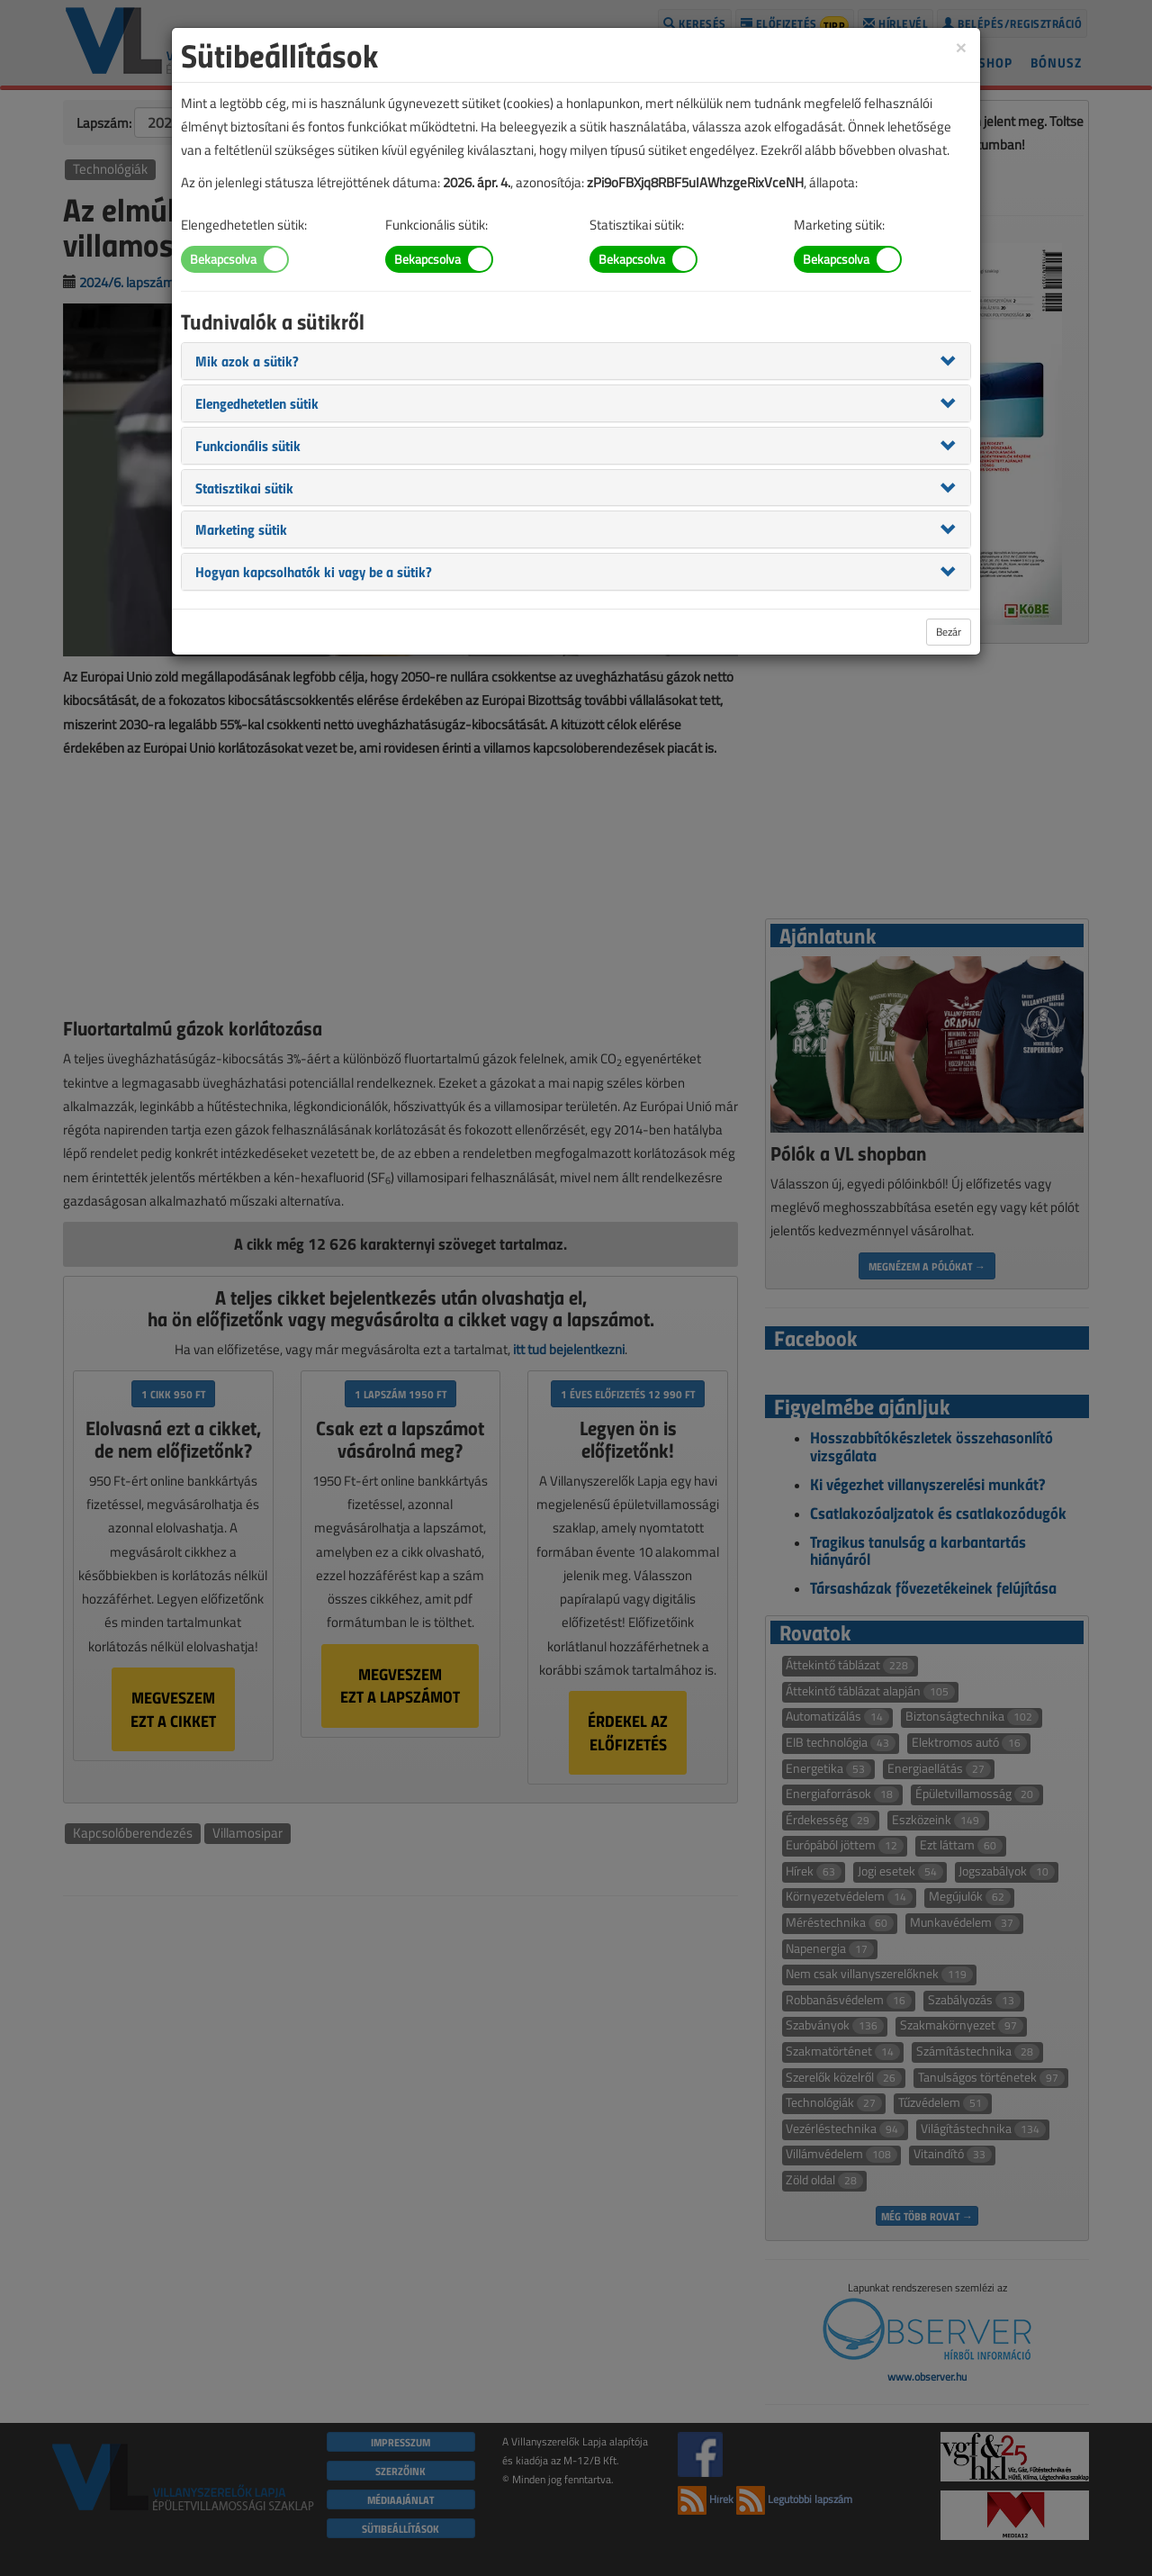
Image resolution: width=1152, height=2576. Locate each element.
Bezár (948, 631)
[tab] (576, 361)
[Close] (961, 46)
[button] (247, 360)
